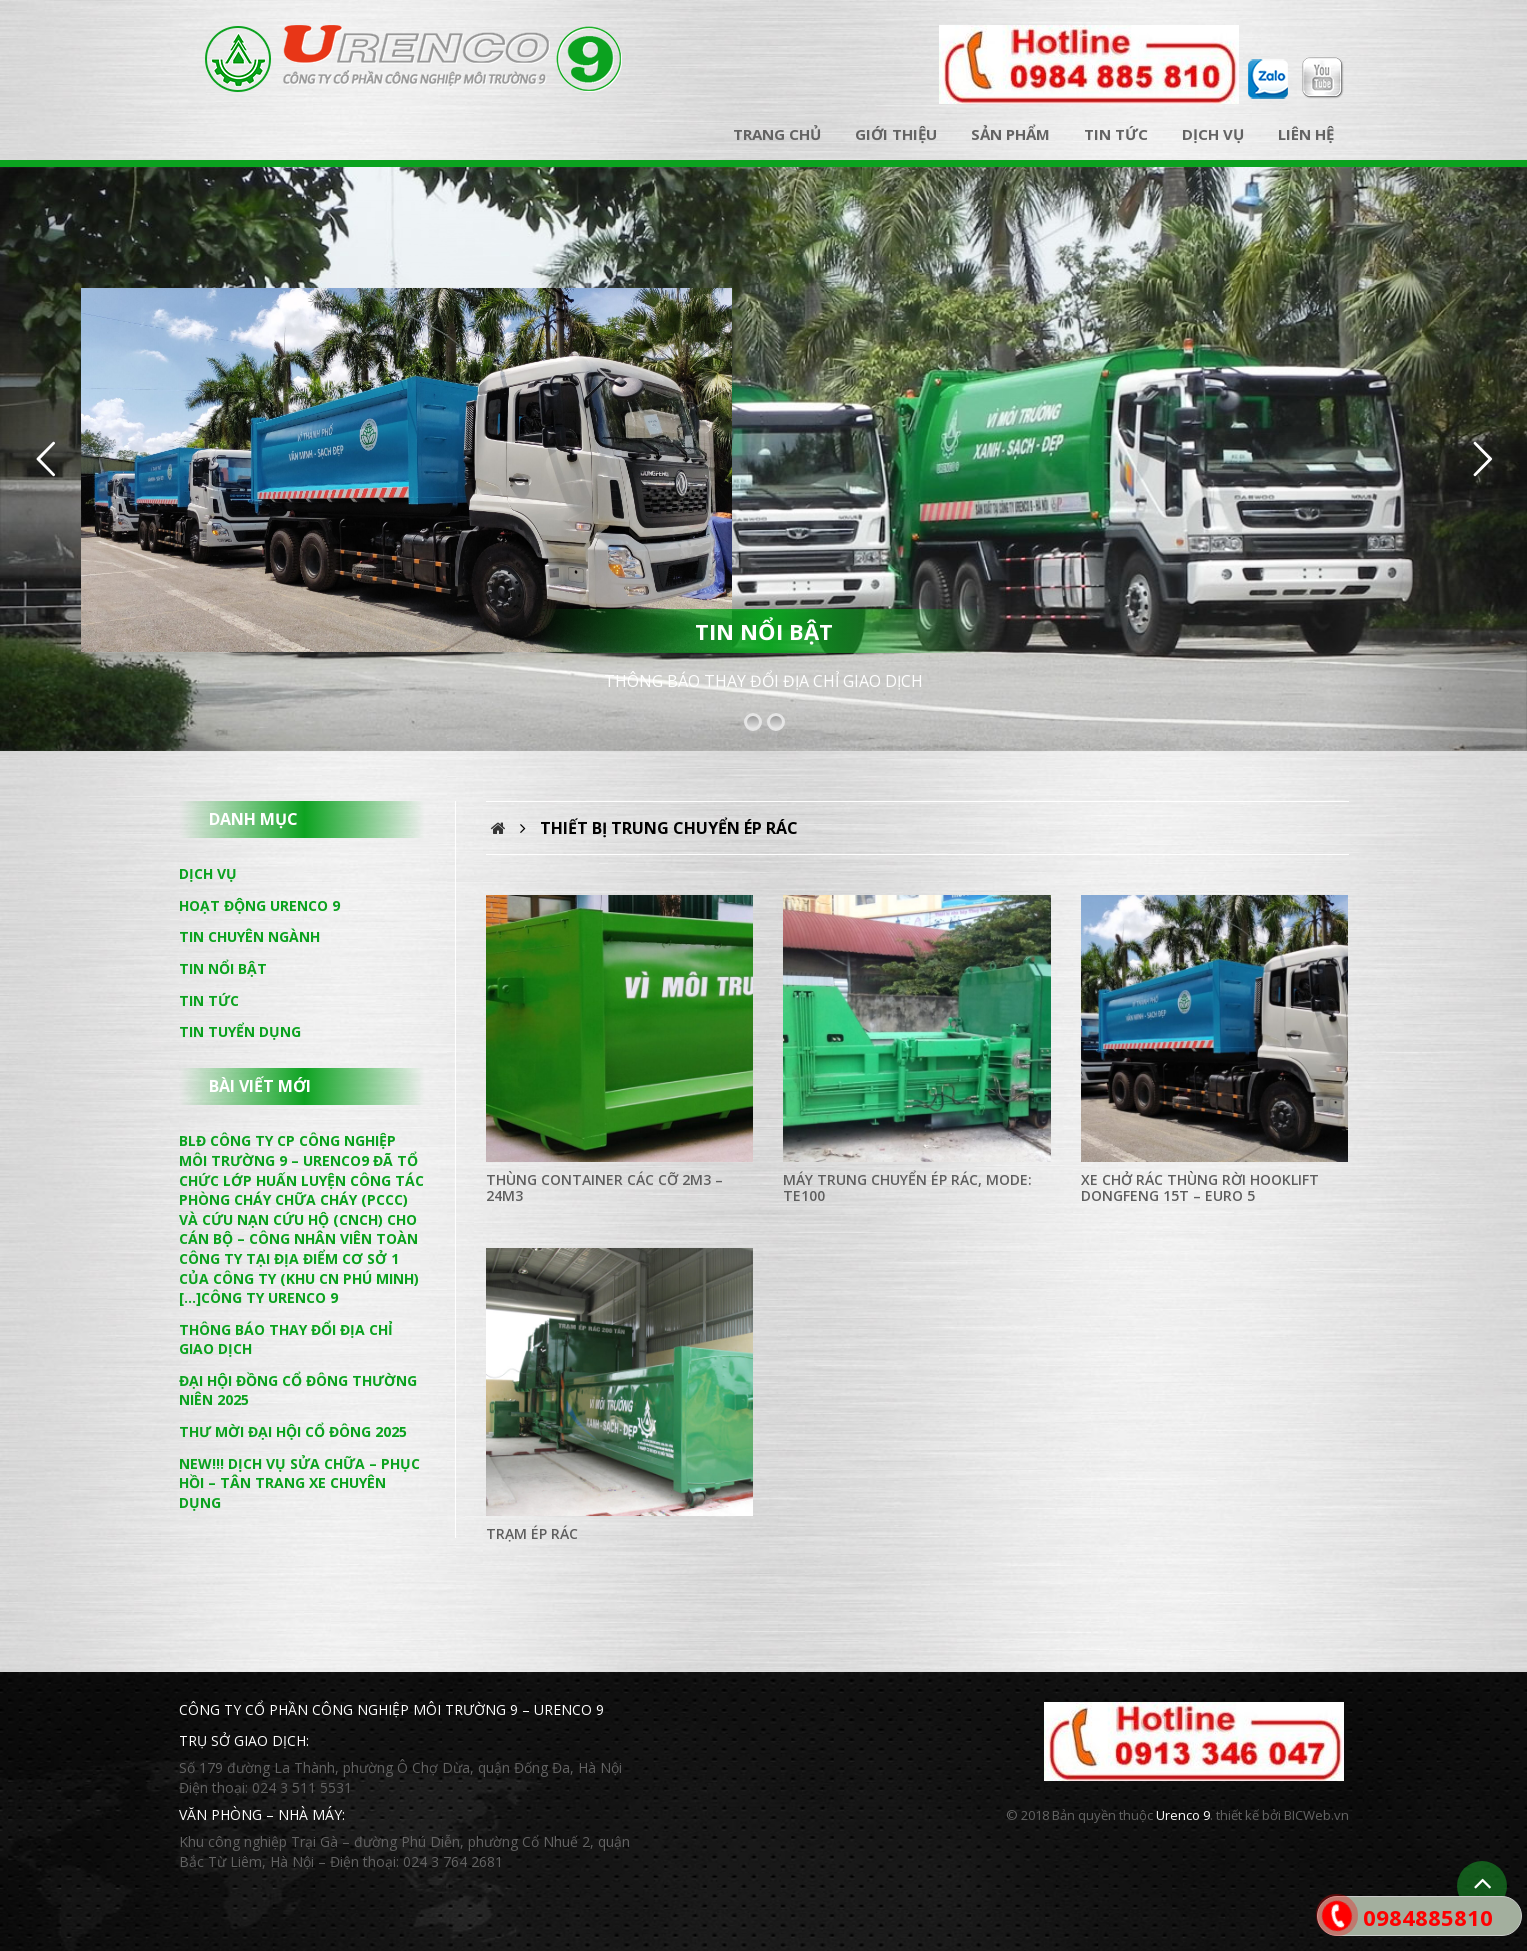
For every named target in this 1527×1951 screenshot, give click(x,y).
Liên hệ (1306, 134)
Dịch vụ (1213, 134)
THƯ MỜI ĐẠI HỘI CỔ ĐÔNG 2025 (293, 1431)
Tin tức (1116, 134)
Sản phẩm (1010, 134)
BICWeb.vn (1316, 1815)
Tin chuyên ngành (249, 936)
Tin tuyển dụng (240, 1031)
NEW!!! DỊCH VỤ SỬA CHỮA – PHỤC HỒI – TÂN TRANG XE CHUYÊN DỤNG (299, 1483)
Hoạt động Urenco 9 (259, 905)
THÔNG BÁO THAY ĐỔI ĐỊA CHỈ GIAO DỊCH (763, 681)
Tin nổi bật (223, 968)
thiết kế (1237, 1815)
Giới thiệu (896, 134)
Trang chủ (777, 134)
